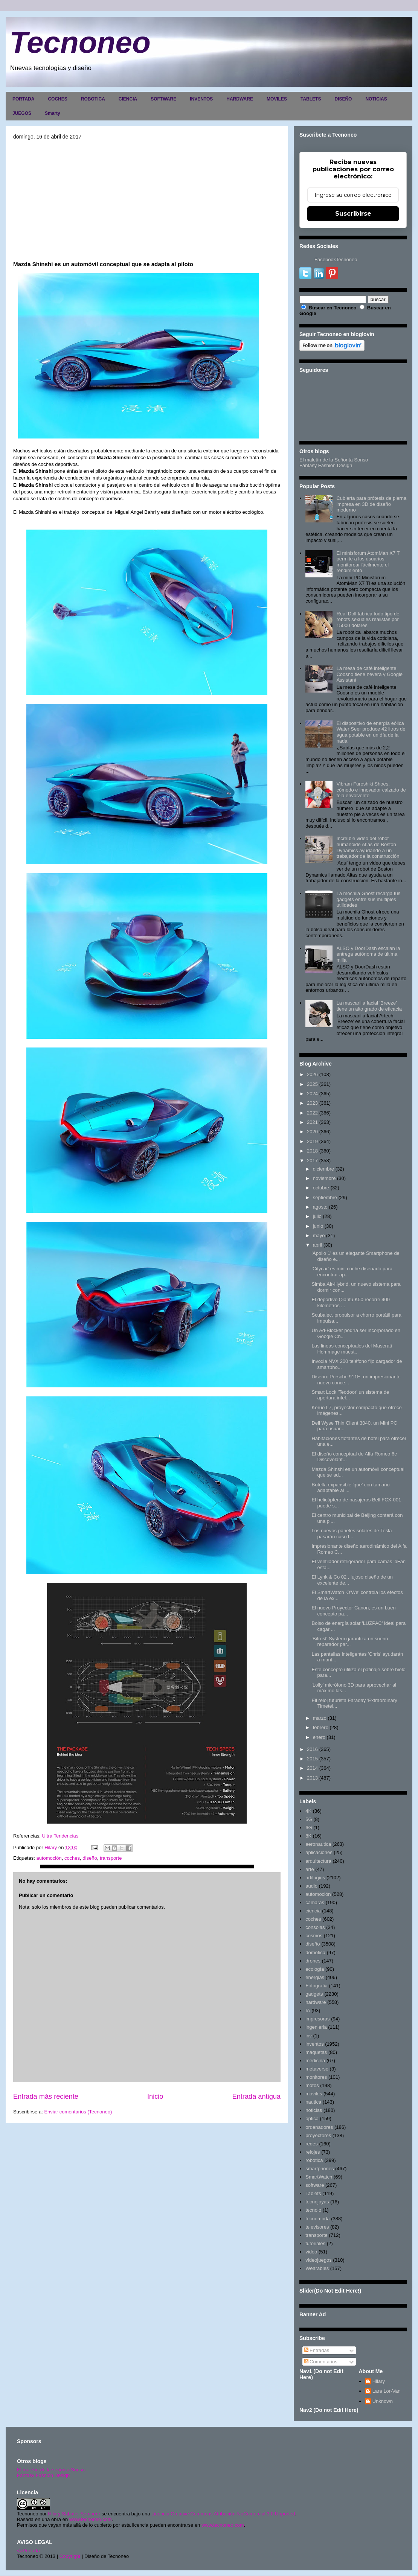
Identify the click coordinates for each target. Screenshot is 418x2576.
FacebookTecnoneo (335, 259)
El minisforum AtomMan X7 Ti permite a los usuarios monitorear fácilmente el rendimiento (368, 562)
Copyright (70, 2556)
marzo (319, 1718)
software (314, 2185)
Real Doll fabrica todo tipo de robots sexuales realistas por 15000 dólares (367, 619)
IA (307, 2010)
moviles (313, 2093)
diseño (89, 1858)
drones (312, 1961)
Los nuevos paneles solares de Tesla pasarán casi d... (351, 1533)
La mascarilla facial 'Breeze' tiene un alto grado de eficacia (368, 1006)
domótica (315, 1952)
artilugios (315, 1877)
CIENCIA (128, 99)
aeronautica (318, 1844)
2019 (312, 1141)
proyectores (318, 2135)
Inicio (155, 2096)
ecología (314, 1969)
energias (314, 1977)
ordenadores (319, 2127)
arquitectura (318, 1861)
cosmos (313, 1935)
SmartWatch (318, 2177)
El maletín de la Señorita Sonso (333, 460)
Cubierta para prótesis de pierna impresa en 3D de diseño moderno (371, 504)
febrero (320, 1727)
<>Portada (28, 2550)
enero (319, 1737)
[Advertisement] (147, 200)
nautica (313, 2102)
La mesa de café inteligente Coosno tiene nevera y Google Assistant (369, 674)
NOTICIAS (376, 99)
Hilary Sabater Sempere (74, 2514)
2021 (312, 1122)
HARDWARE (239, 99)
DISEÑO (343, 99)
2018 (312, 1151)
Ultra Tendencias (60, 1836)
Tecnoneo (80, 42)
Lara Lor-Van (386, 2391)
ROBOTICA (93, 99)
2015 (312, 1758)
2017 (312, 1160)
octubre (321, 1188)
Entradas (317, 2350)
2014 (312, 1768)
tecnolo (313, 2210)
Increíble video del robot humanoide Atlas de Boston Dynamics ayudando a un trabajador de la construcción (367, 847)
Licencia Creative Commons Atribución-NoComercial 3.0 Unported (223, 2514)
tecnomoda (317, 2218)
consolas (315, 1927)
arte (309, 1869)
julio (317, 1216)
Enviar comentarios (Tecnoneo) (78, 2112)
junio (318, 1226)
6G (308, 1827)
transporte (111, 1858)
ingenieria (315, 2027)
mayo (319, 1235)
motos (312, 2085)
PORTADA (23, 99)
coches (72, 1858)
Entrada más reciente (45, 2096)
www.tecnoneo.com (90, 2519)
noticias (313, 2110)
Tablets (313, 2193)
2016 (312, 1749)
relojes (312, 2152)
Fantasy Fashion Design (325, 465)
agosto (320, 1207)
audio (311, 1886)
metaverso (316, 2069)
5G (308, 1819)
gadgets (314, 1994)
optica (312, 2118)
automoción (48, 1858)
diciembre (323, 1169)
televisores (317, 2227)
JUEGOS (21, 113)
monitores (316, 2077)
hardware (315, 2002)
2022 (312, 1113)
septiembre (325, 1197)
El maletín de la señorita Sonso (51, 2469)
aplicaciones (319, 1852)
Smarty (52, 113)
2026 (312, 1074)
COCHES (57, 99)
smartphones (319, 2168)
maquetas (316, 2052)
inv (308, 2036)
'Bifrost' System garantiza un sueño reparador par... (349, 1641)
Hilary (378, 2381)
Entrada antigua (256, 2096)
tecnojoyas (317, 2202)
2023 (312, 1103)
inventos (314, 2044)
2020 (312, 1131)
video (311, 2252)
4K (308, 1811)
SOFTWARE (163, 99)
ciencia (312, 1911)
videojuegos (318, 2260)
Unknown (382, 2401)
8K (308, 1836)
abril (317, 1245)
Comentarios (320, 2361)
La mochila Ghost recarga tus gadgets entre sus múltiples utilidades (368, 899)
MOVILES (277, 99)
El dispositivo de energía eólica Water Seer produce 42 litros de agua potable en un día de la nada (370, 732)
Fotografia (316, 1985)
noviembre (324, 1178)
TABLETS (311, 99)
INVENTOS (201, 99)
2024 (312, 1093)
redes (311, 2144)
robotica (314, 2160)
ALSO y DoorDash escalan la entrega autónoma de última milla (368, 954)
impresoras (317, 2019)
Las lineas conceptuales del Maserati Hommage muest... (351, 1349)
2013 (312, 1778)
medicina (315, 2060)
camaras (314, 1902)
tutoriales (315, 2243)
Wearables (317, 2268)
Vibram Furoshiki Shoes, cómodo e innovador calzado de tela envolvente (371, 789)
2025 (312, 1084)
